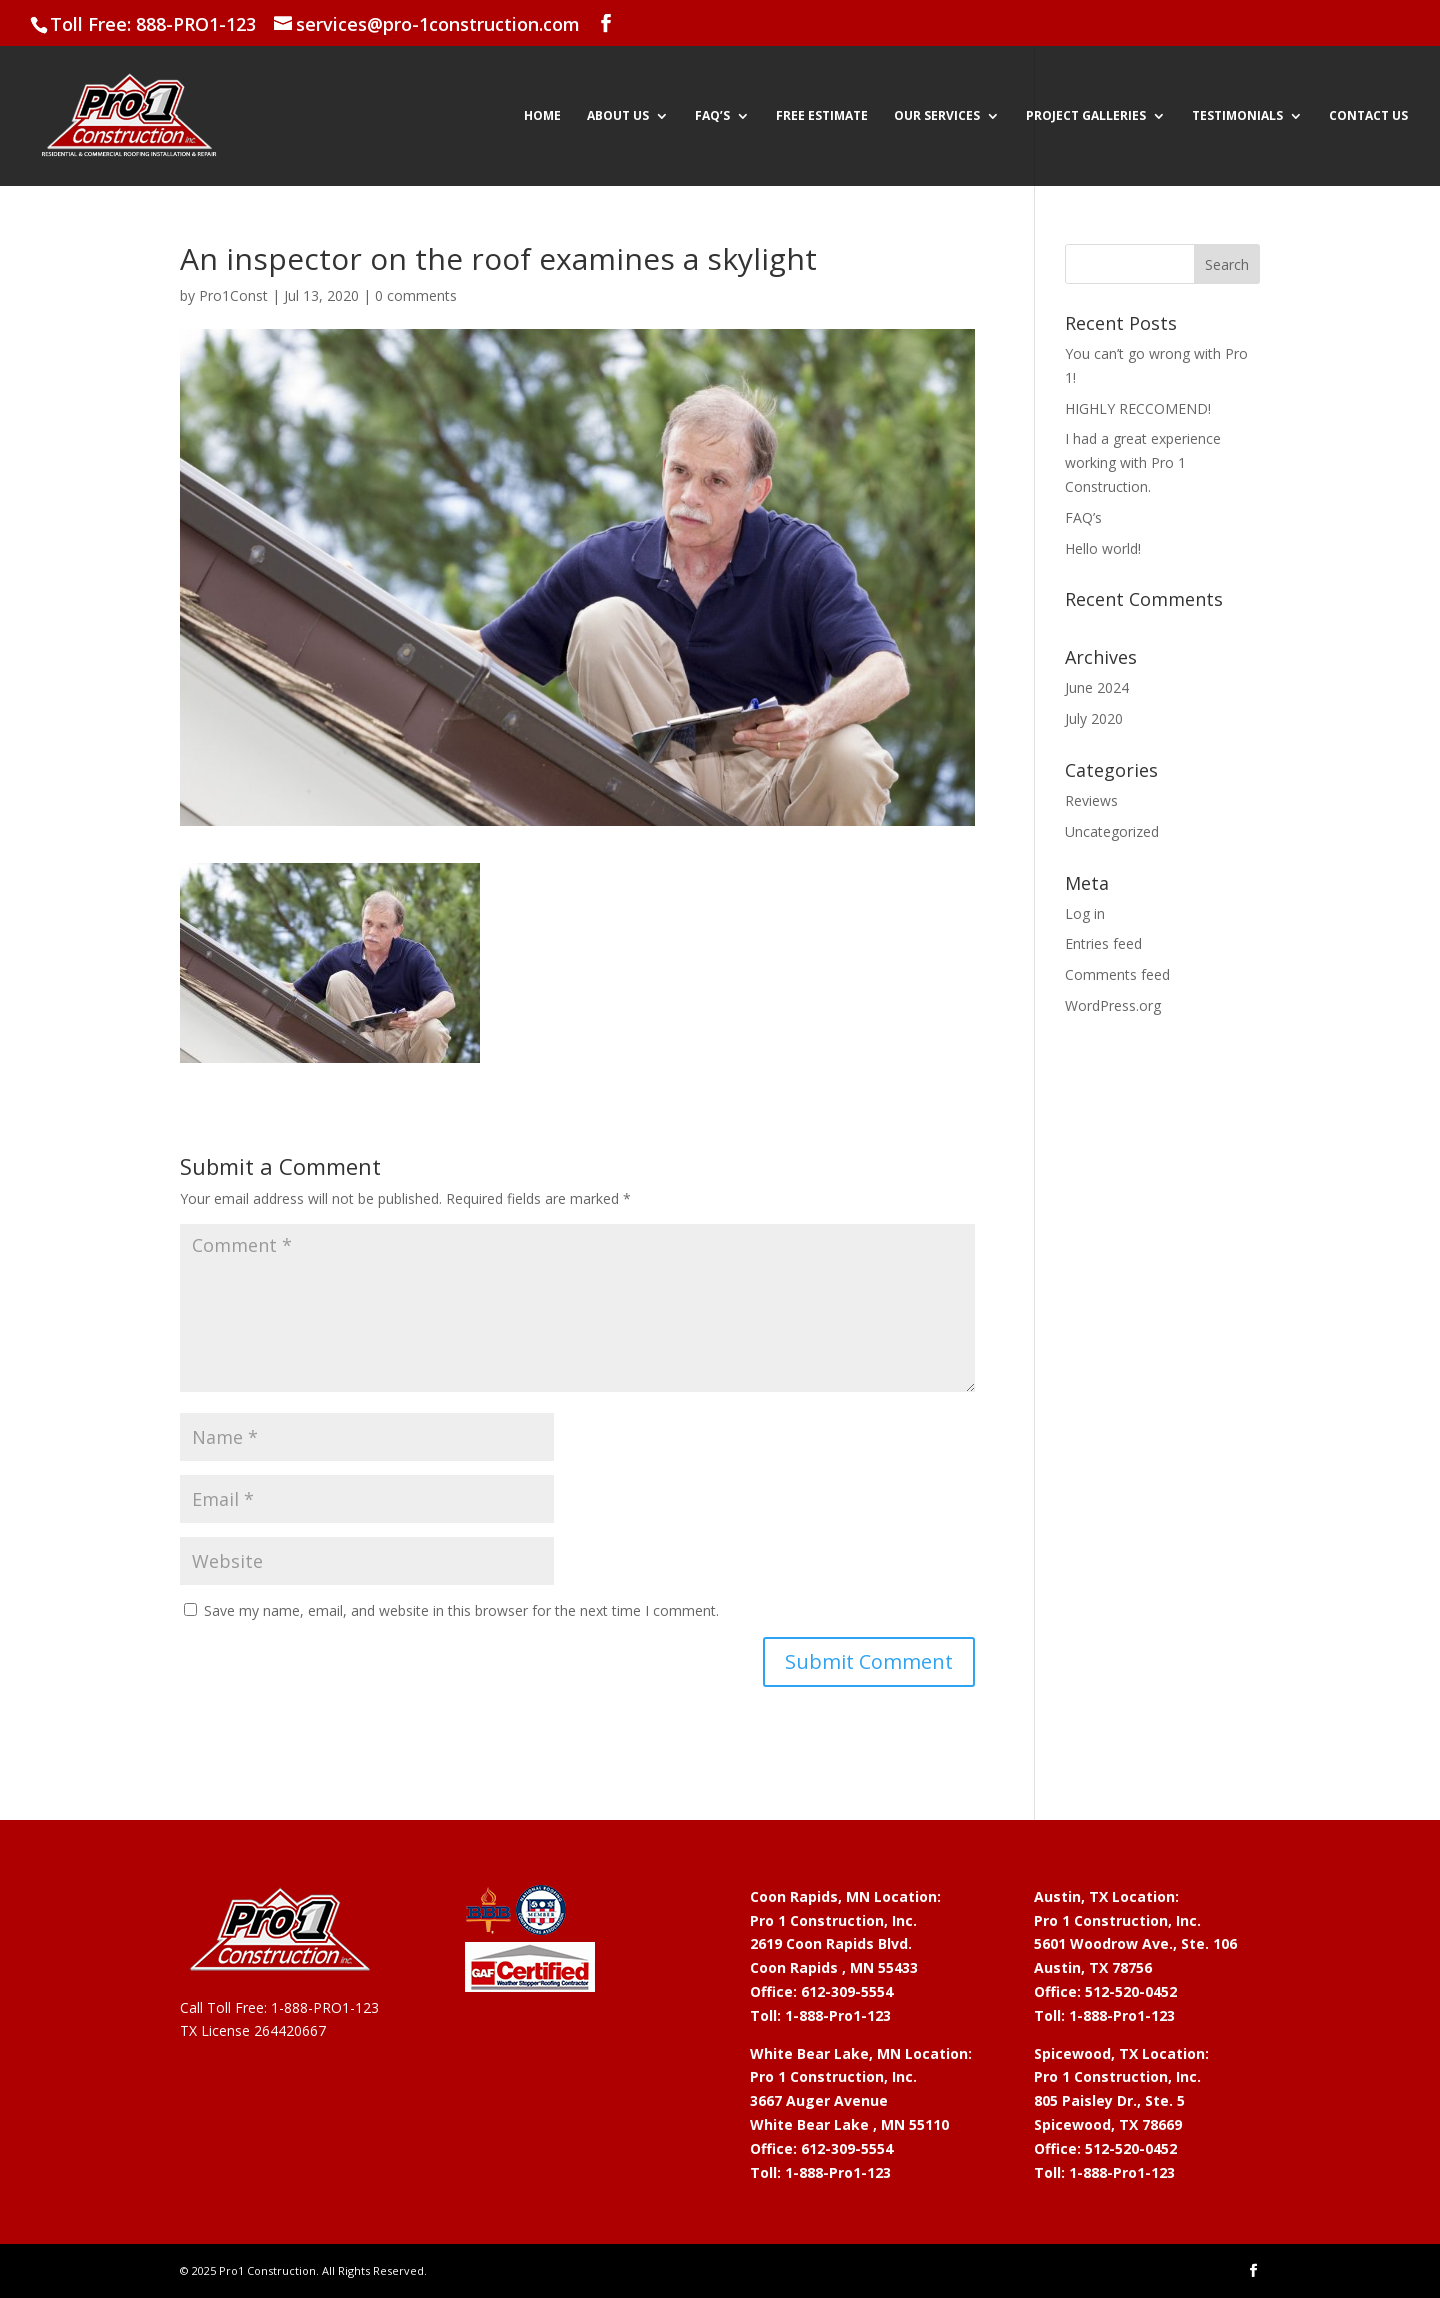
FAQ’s (712, 116)
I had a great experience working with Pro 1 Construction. (1143, 462)
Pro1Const (233, 295)
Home (542, 116)
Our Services (937, 116)
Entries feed (1103, 943)
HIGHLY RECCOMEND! (1138, 408)
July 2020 (1094, 718)
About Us (618, 116)
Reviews (1091, 800)
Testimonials (1237, 116)
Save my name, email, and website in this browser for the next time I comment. (461, 1610)
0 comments (416, 295)
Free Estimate (822, 116)
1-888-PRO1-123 (325, 2007)
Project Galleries (1086, 116)
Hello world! (1103, 548)
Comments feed (1117, 974)
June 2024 (1097, 687)
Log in (1085, 913)
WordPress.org (1113, 1005)
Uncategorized (1112, 831)
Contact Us (1368, 116)
